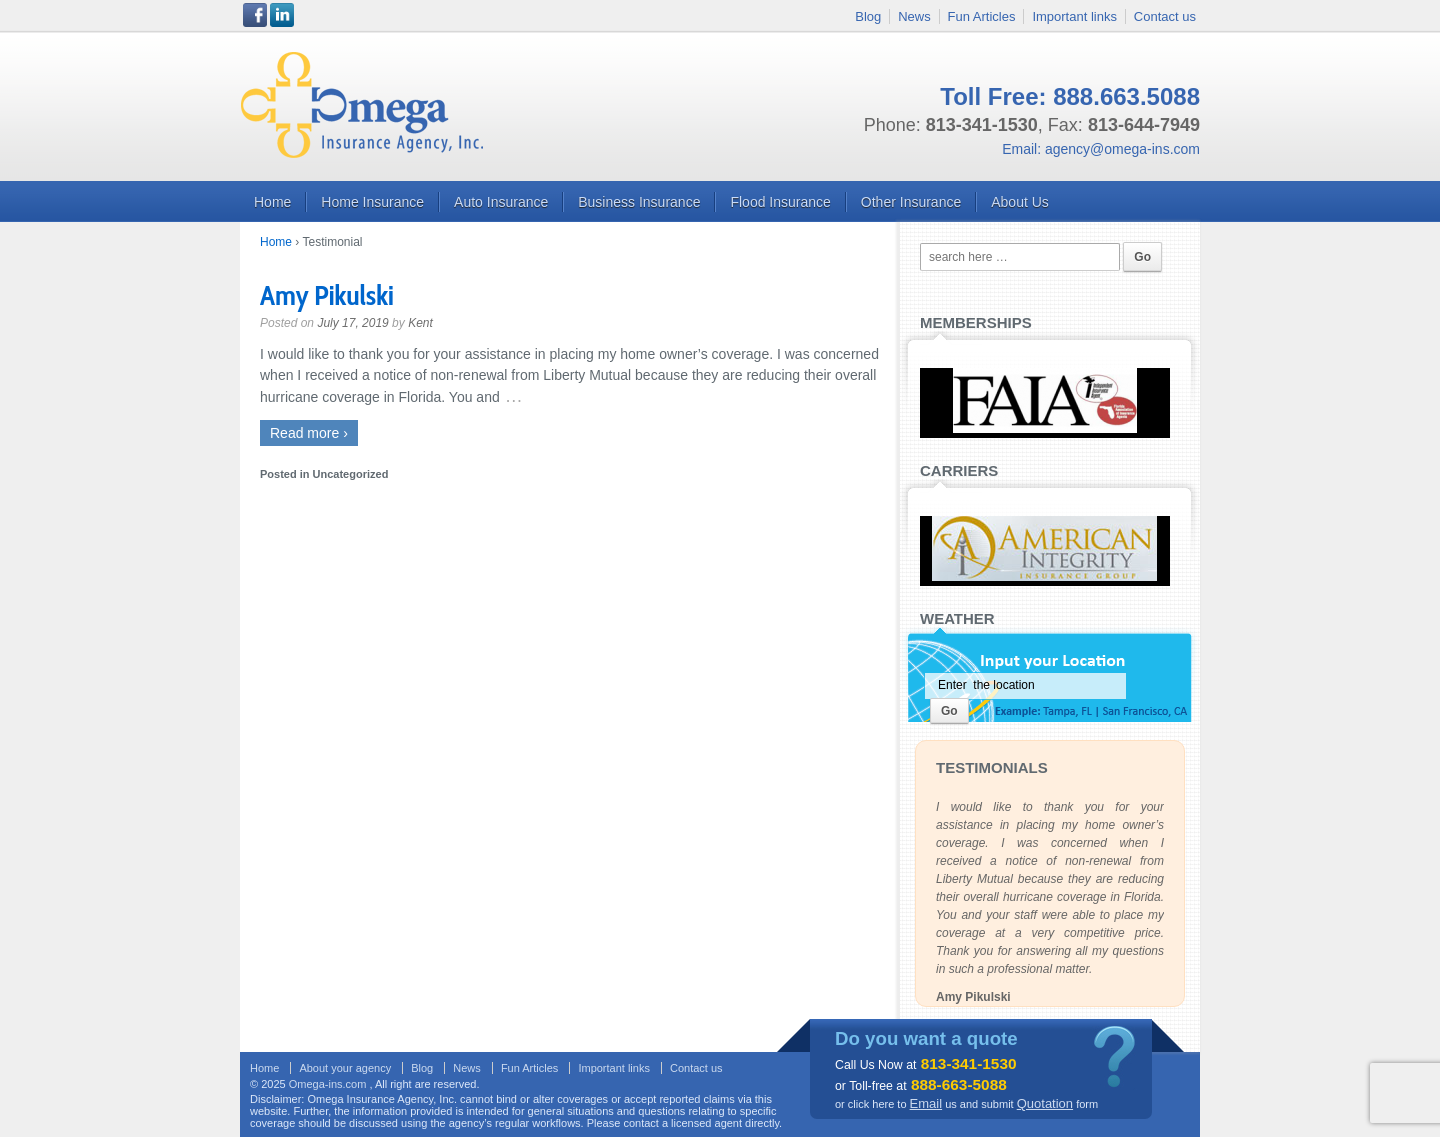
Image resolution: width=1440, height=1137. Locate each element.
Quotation (1045, 1103)
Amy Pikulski (327, 295)
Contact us (1165, 16)
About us (1020, 202)
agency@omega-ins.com (1122, 149)
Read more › (309, 433)
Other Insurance (911, 202)
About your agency (345, 1068)
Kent (420, 323)
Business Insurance (639, 202)
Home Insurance (372, 202)
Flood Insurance (780, 202)
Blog (868, 16)
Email (926, 1103)
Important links (1074, 16)
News (914, 16)
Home (272, 202)
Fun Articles (982, 16)
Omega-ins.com (329, 1084)
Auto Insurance (501, 202)
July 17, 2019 (352, 323)
